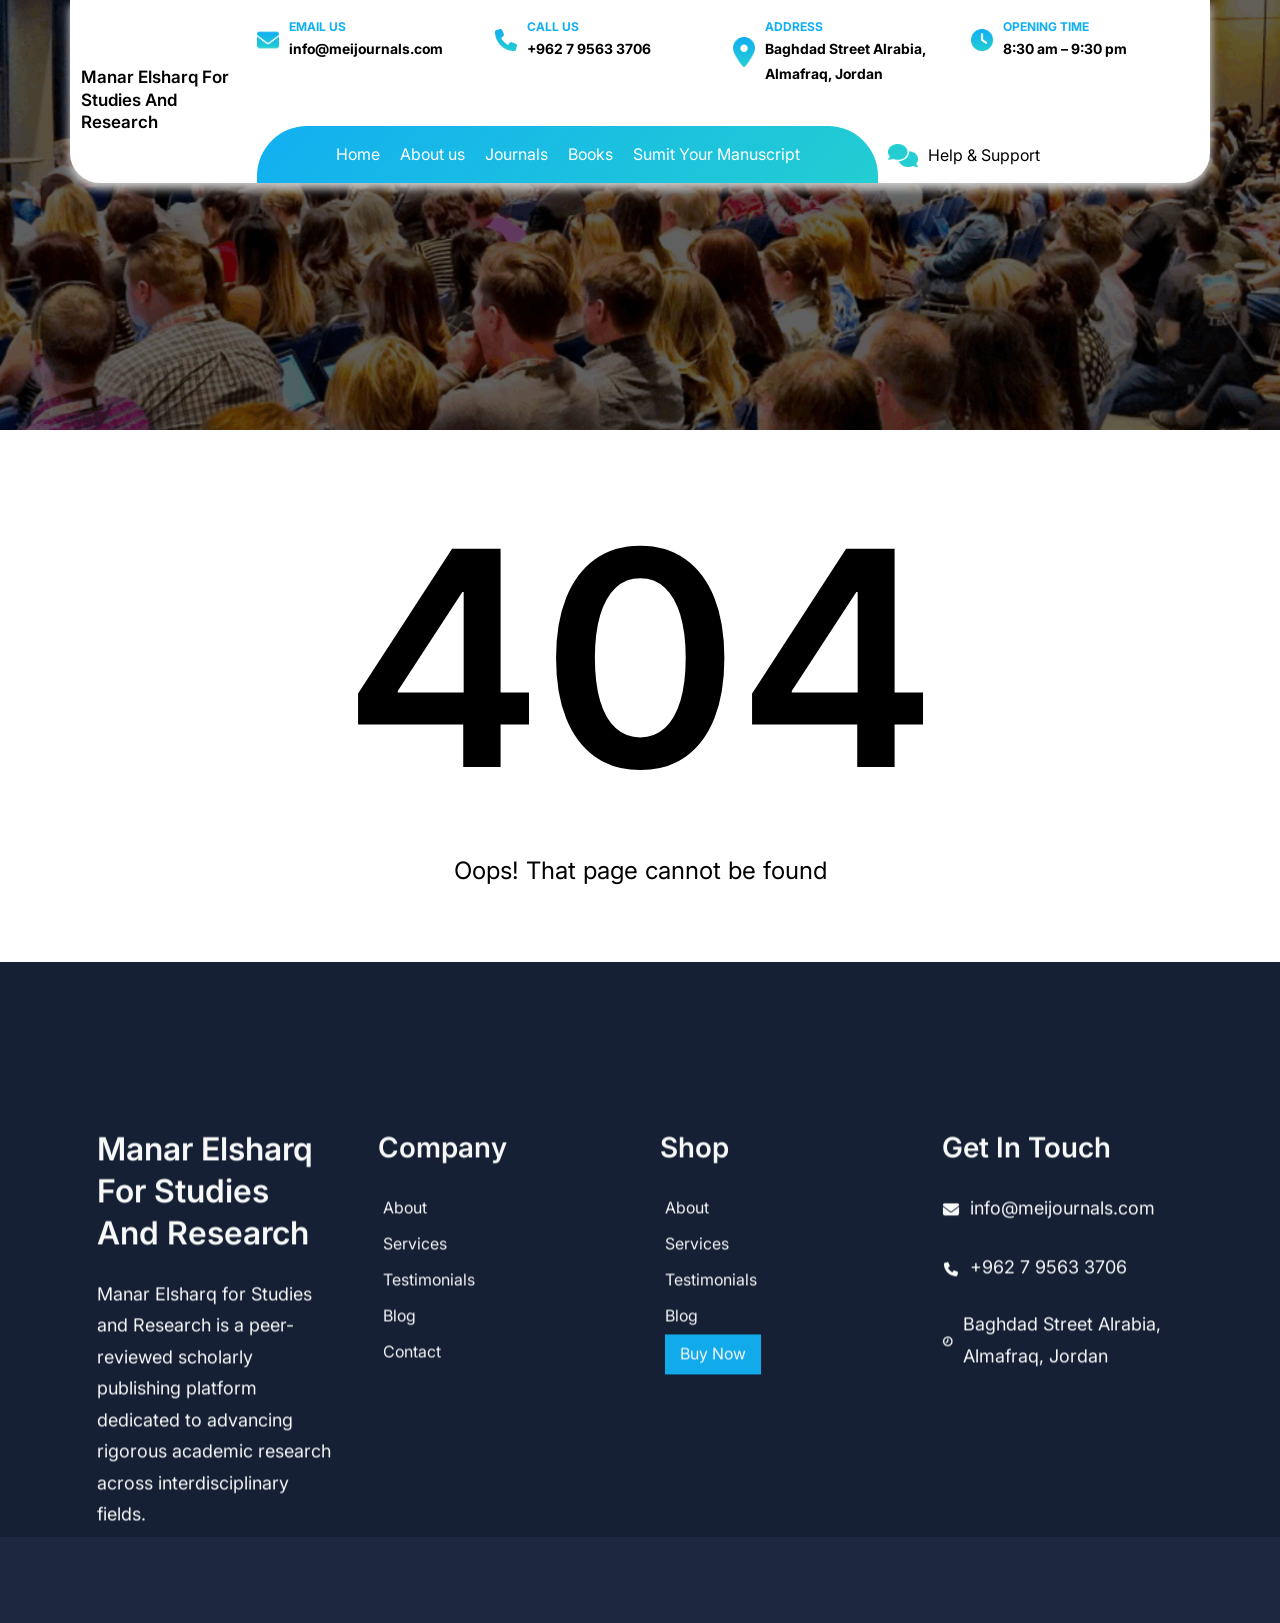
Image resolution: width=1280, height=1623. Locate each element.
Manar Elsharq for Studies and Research (155, 99)
